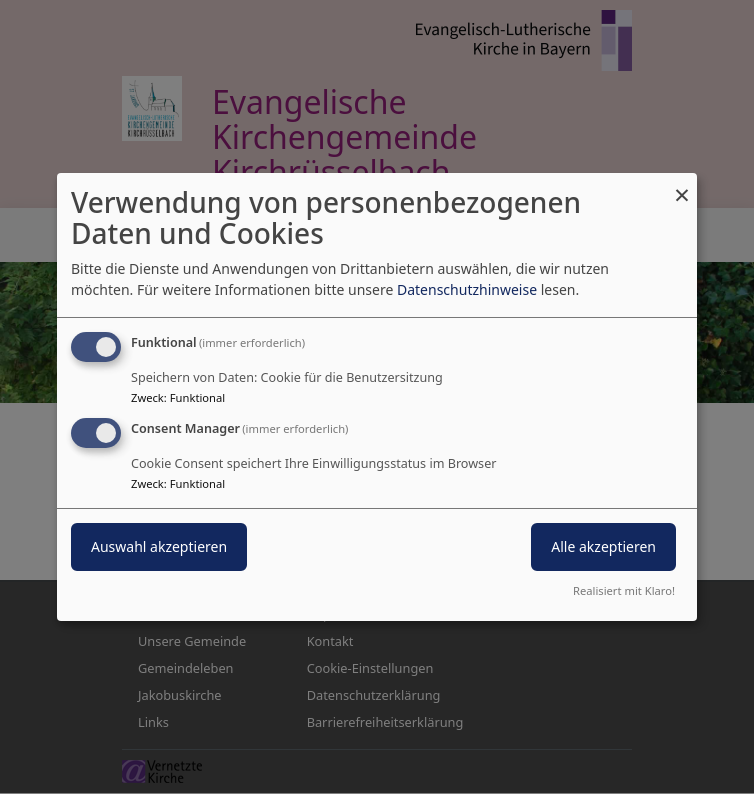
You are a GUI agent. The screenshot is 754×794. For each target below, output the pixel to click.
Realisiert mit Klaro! (624, 590)
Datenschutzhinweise (467, 289)
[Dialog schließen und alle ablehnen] (682, 185)
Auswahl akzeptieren (159, 546)
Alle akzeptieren (603, 546)
